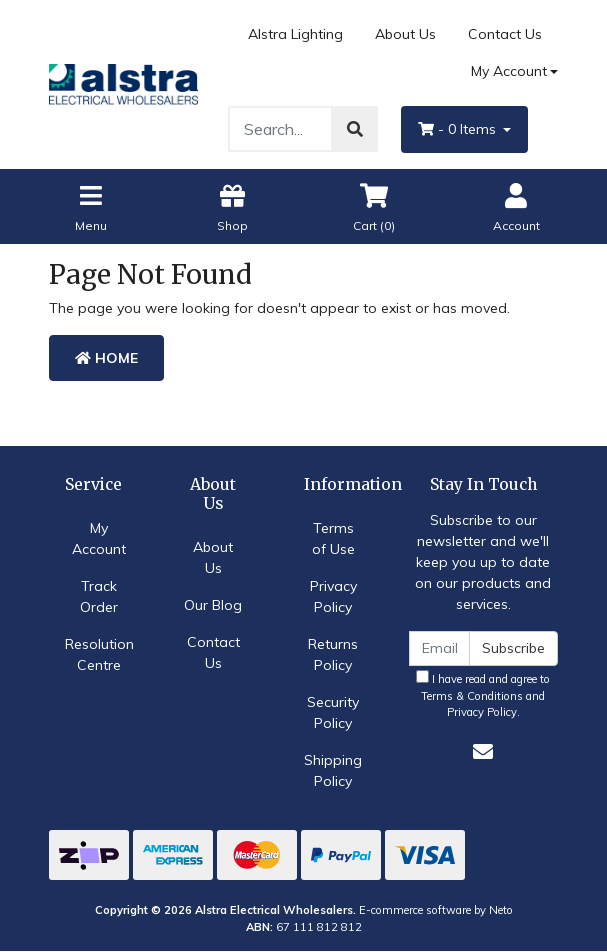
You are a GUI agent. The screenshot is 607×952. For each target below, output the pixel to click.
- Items (459, 129)
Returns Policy (333, 654)
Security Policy (333, 712)
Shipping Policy (333, 770)
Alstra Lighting (295, 34)
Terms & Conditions (472, 696)
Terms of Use (333, 538)
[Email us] (483, 751)
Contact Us (505, 34)
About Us (405, 34)
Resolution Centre (99, 654)
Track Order (99, 596)
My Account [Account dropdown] (509, 71)
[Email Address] (440, 648)
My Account (99, 538)
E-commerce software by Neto (436, 910)
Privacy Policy (333, 596)
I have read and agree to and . (483, 695)
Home (106, 358)
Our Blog (213, 605)
